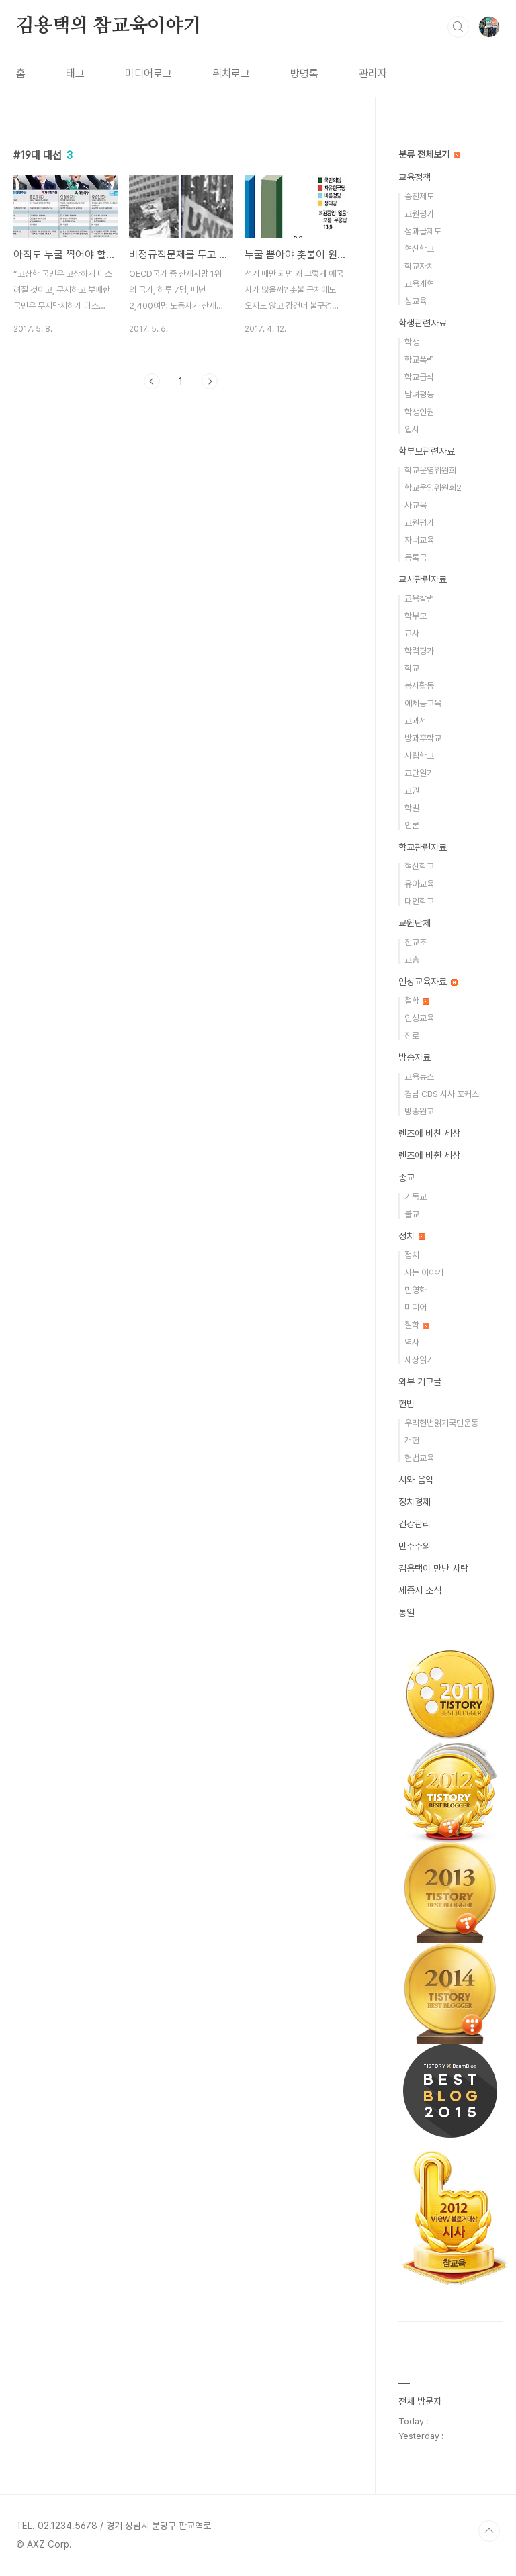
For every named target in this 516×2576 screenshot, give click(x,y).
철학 (416, 1001)
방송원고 (419, 1111)
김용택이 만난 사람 (433, 1568)
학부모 (415, 616)
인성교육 (419, 1018)
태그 (75, 73)
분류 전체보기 (429, 154)
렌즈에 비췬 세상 (429, 1155)
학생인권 (419, 412)
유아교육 (419, 884)
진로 (411, 1036)
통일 (406, 1612)
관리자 (373, 73)
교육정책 (414, 177)
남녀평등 (419, 394)
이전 (152, 381)
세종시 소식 (419, 1590)
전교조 (415, 942)
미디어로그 (148, 73)
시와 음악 (415, 1479)
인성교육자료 (428, 981)
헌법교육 (419, 1458)
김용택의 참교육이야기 (109, 26)
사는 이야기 (423, 1273)
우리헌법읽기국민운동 (441, 1423)
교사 (411, 633)
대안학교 (419, 901)
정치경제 (414, 1501)
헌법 (406, 1403)
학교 (411, 668)
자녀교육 (419, 540)
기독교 (415, 1197)
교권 (411, 790)
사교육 (415, 505)
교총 (411, 960)
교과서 (415, 721)
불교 (411, 1214)
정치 (411, 1236)
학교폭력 (419, 359)
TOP (489, 2531)
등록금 (415, 558)
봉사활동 (419, 686)
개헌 (411, 1440)
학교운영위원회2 (433, 488)
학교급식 (419, 377)
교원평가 (419, 214)
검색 (458, 27)
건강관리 (414, 1524)
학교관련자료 (422, 847)
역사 (411, 1342)
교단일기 (419, 773)
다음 (210, 381)
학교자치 (419, 266)
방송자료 (414, 1057)
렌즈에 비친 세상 (429, 1133)
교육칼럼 (419, 598)
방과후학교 (422, 738)
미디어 (415, 1307)
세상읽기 (419, 1360)
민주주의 (414, 1546)
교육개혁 (419, 284)
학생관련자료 (422, 323)
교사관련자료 (422, 579)
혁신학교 (419, 249)
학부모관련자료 (426, 451)
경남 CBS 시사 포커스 (441, 1094)
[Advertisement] (181, 524)
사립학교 (419, 756)
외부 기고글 (419, 1381)
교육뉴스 (419, 1076)
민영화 (415, 1290)
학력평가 (419, 651)
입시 (411, 429)
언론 (411, 825)
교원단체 (414, 923)
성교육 (415, 301)
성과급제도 (422, 231)
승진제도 (419, 196)
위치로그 (231, 73)
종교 (406, 1177)
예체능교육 (422, 703)
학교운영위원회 (430, 470)
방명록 (304, 73)
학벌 (411, 808)
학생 (411, 342)
